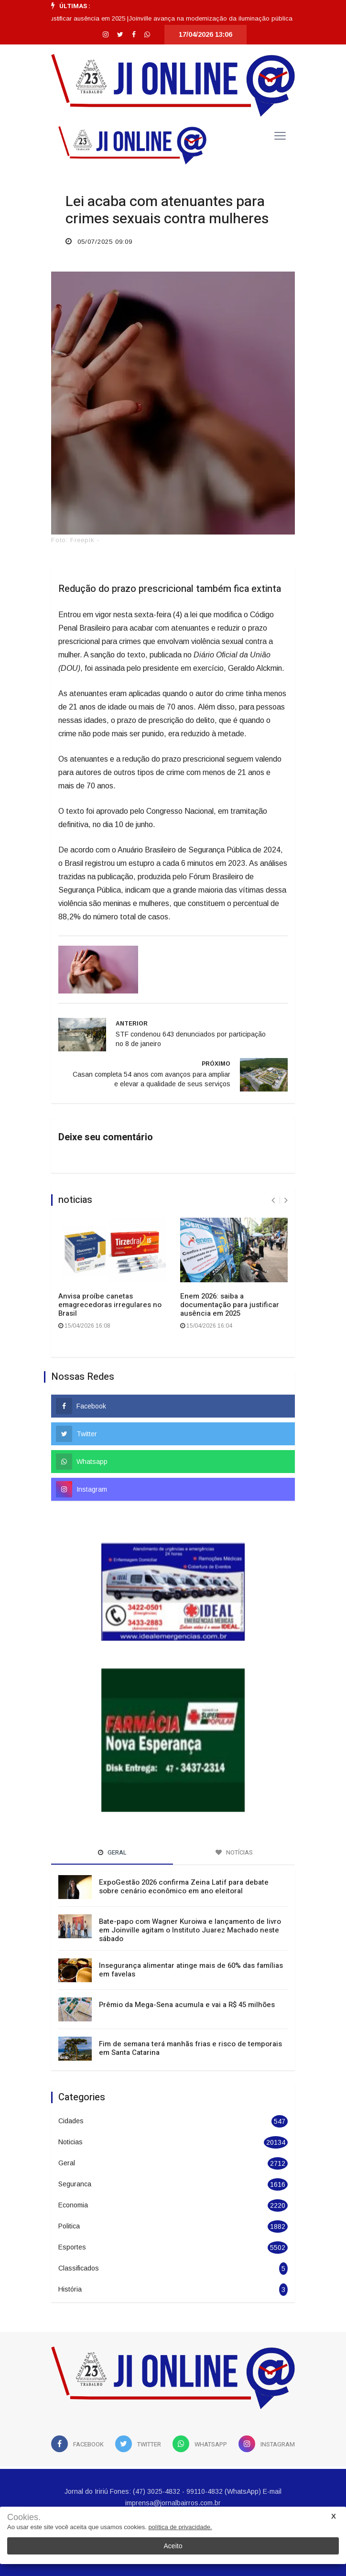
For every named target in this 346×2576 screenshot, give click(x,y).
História (70, 2289)
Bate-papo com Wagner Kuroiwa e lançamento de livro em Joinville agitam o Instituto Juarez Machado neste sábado (190, 1930)
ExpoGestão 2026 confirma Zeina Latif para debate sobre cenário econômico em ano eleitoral (184, 1886)
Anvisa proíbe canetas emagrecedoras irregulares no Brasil (110, 1305)
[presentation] (273, 1200)
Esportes (72, 2247)
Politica (69, 2226)
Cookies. (24, 2517)
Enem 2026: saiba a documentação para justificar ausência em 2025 (229, 1305)
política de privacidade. (180, 2527)
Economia (73, 2205)
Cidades (71, 2121)
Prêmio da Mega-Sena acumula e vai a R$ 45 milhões (187, 2004)
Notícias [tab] (234, 1852)
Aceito (173, 2546)
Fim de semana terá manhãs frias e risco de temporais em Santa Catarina (190, 2048)
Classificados (78, 2268)
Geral (66, 2163)
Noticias (70, 2142)
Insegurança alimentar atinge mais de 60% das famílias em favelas (191, 1969)
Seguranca (74, 2184)
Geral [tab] (112, 1852)
